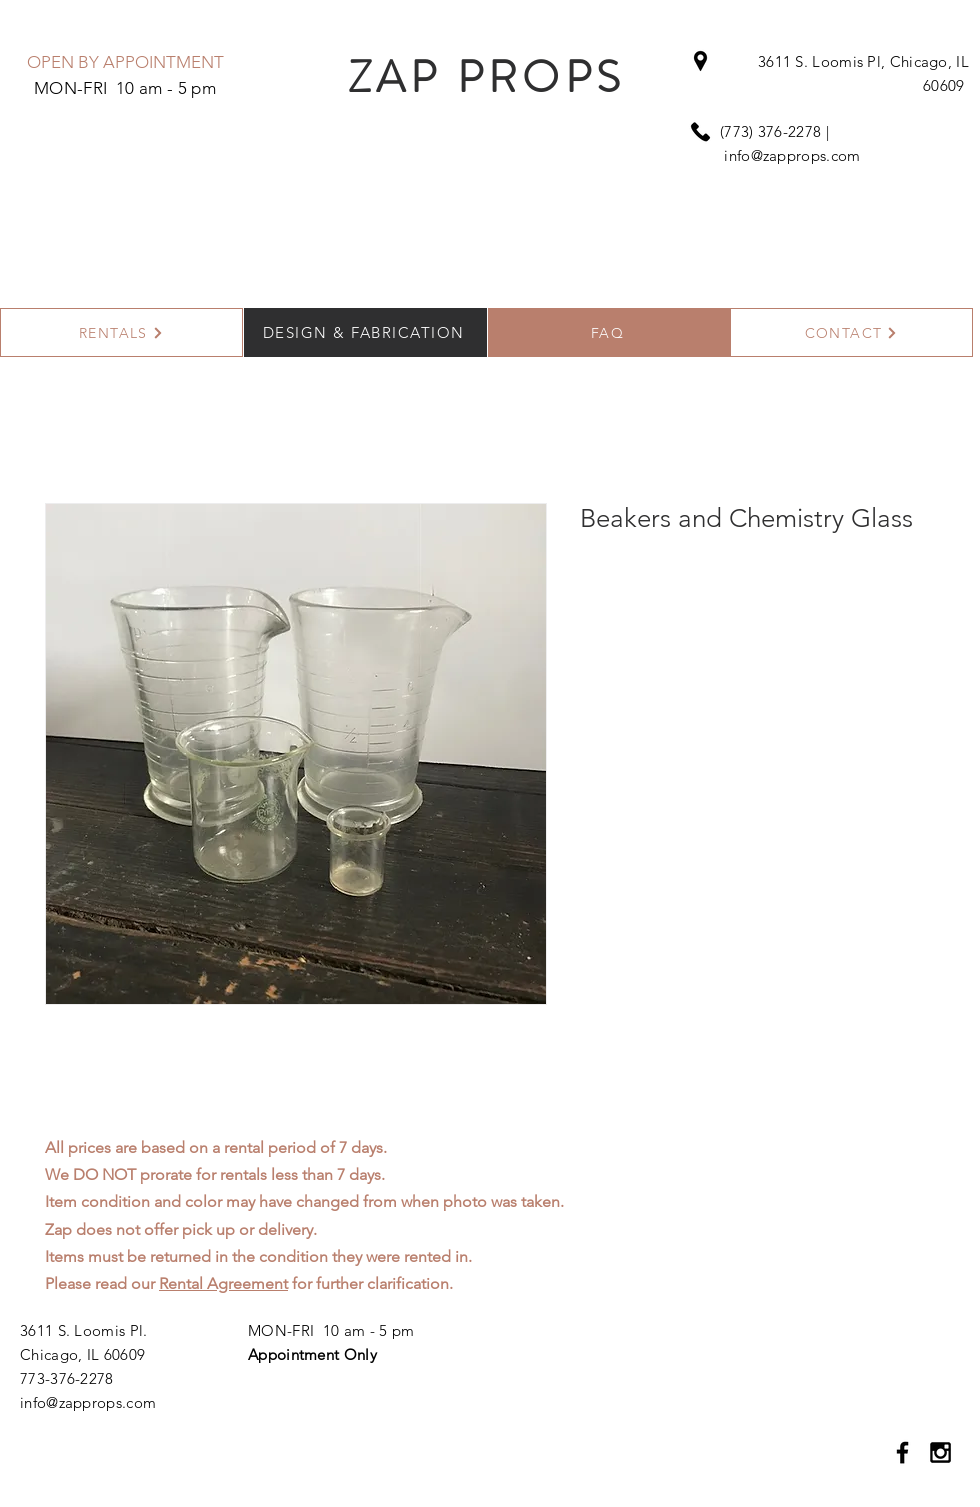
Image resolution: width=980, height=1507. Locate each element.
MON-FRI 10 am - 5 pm (331, 1330)
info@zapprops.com (792, 155)
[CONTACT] (851, 332)
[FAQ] (609, 332)
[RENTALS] (121, 332)
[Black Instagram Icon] (940, 1452)
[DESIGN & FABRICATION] (365, 332)
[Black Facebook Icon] (902, 1452)
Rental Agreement (223, 1283)
